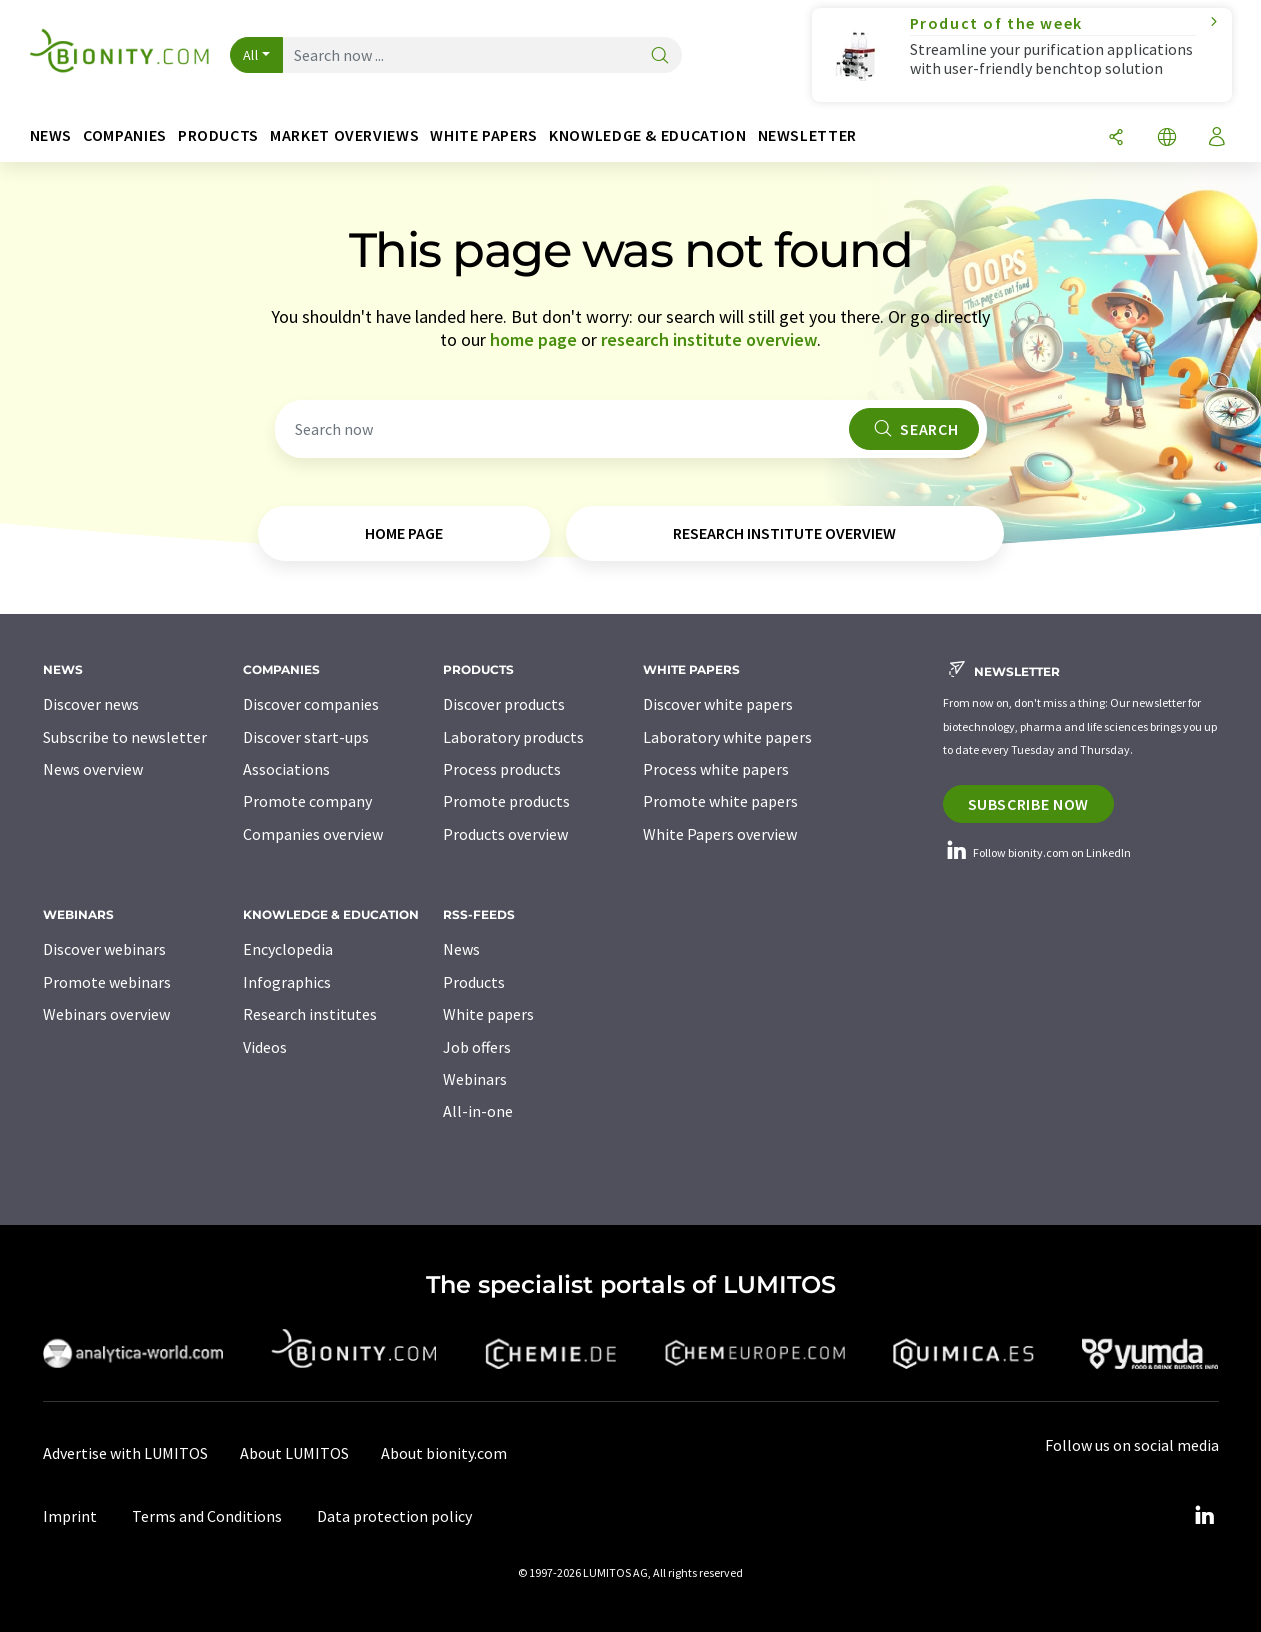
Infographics (287, 982)
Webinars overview (106, 1014)
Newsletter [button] (807, 135)
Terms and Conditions (207, 1516)
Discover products (504, 704)
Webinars (475, 1079)
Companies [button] (125, 135)
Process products (502, 769)
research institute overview (709, 339)
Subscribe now (1028, 804)
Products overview (505, 834)
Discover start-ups (306, 737)
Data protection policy (394, 1516)
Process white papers (716, 769)
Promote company (307, 801)
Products (474, 982)
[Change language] (1167, 138)
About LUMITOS (294, 1453)
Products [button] (218, 135)
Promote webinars (107, 982)
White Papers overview (720, 834)
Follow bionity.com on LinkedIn (1037, 852)
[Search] (660, 56)
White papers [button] (484, 135)
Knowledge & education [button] (647, 135)
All (251, 55)
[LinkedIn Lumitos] (1205, 1516)
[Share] (1116, 138)
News (461, 949)
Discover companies (311, 704)
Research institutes (310, 1014)
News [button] (51, 135)
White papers (488, 1014)
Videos (265, 1047)
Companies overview (313, 834)
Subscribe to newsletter (125, 737)
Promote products (506, 801)
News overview (93, 769)
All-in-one (478, 1111)
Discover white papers (718, 704)
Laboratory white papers (727, 737)
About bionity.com (444, 1453)
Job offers (477, 1047)
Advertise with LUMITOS (125, 1453)
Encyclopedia (288, 949)
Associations (286, 769)
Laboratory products (513, 737)
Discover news (91, 704)
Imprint (70, 1516)
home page (533, 339)
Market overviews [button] (344, 135)
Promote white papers (720, 801)
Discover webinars (104, 949)
